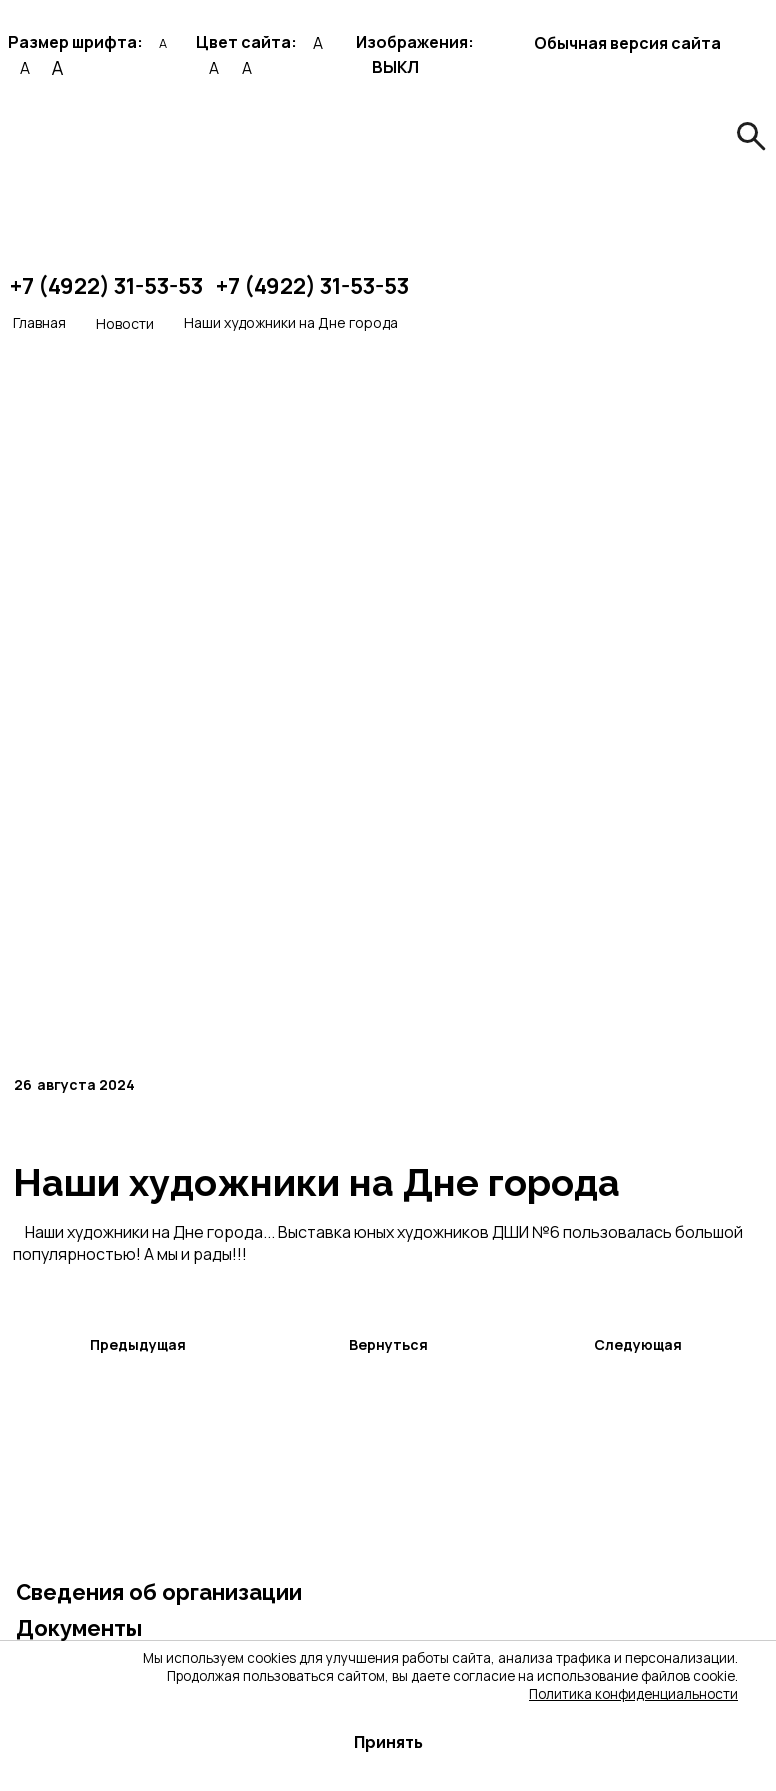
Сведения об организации (159, 1592)
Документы (79, 1628)
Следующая (638, 1344)
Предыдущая (138, 1344)
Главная (39, 322)
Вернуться (388, 1344)
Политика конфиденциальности (633, 1694)
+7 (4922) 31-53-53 (106, 286)
